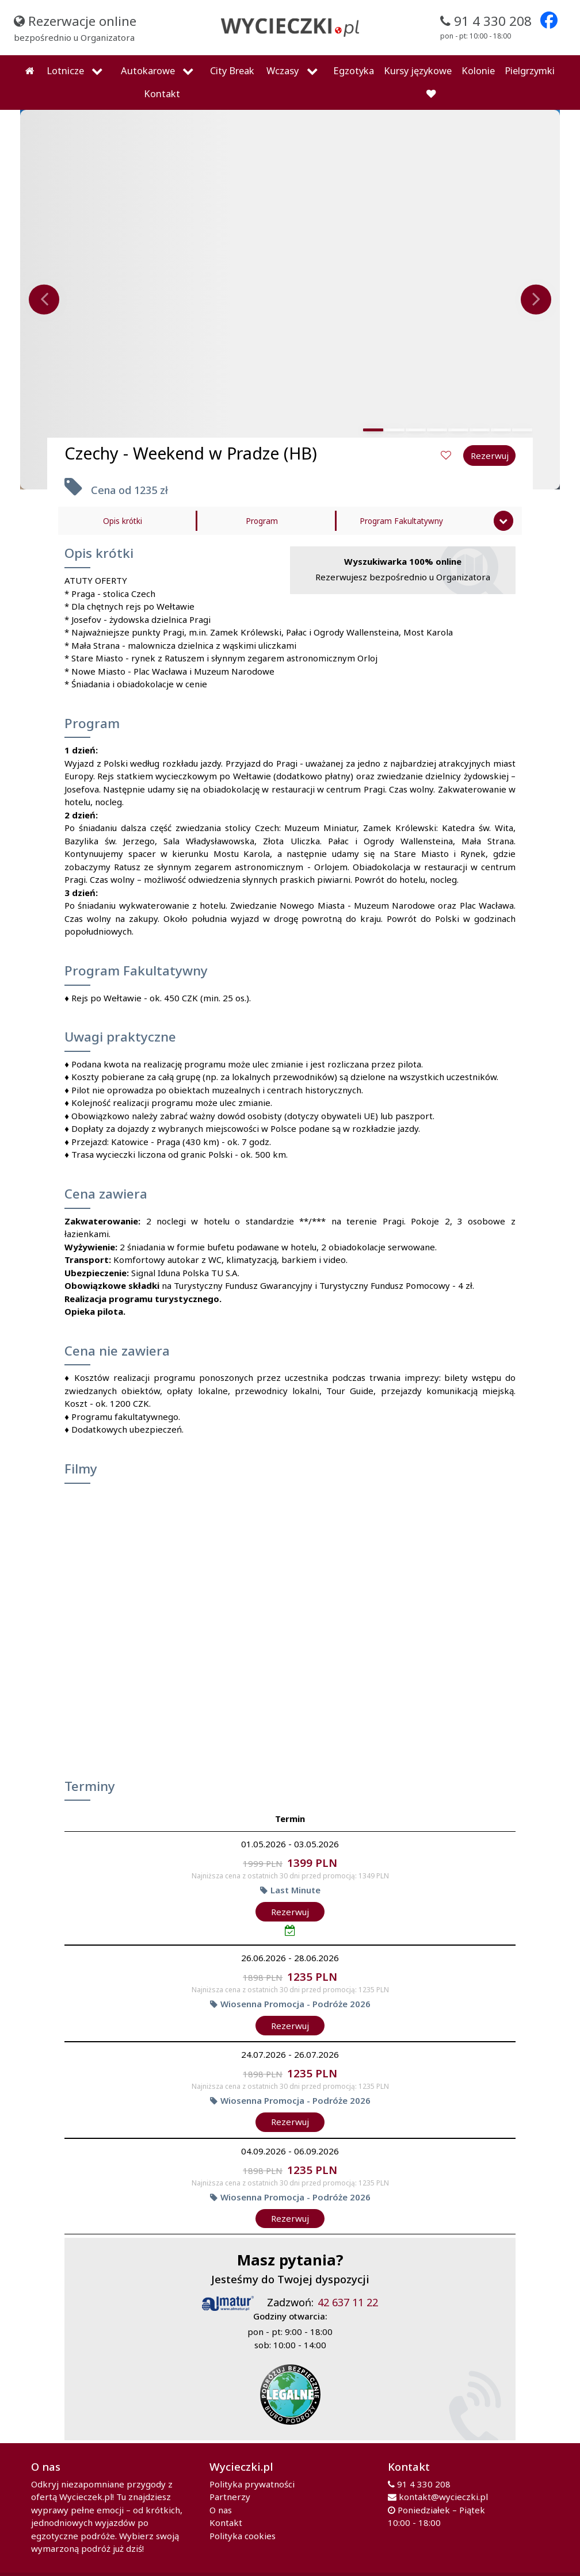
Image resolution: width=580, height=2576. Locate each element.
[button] (373, 430)
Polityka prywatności (252, 2484)
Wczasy (282, 70)
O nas (220, 2510)
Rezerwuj (290, 1911)
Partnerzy (229, 2496)
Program (262, 521)
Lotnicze (65, 70)
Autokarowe (148, 70)
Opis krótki (122, 521)
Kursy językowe (418, 70)
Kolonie (478, 70)
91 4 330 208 (424, 2484)
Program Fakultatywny (401, 521)
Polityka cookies (242, 2535)
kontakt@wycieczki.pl (443, 2496)
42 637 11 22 (348, 2302)
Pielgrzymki (530, 70)
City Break (232, 70)
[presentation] (44, 300)
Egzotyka (353, 70)
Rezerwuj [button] (490, 455)
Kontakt (162, 93)
